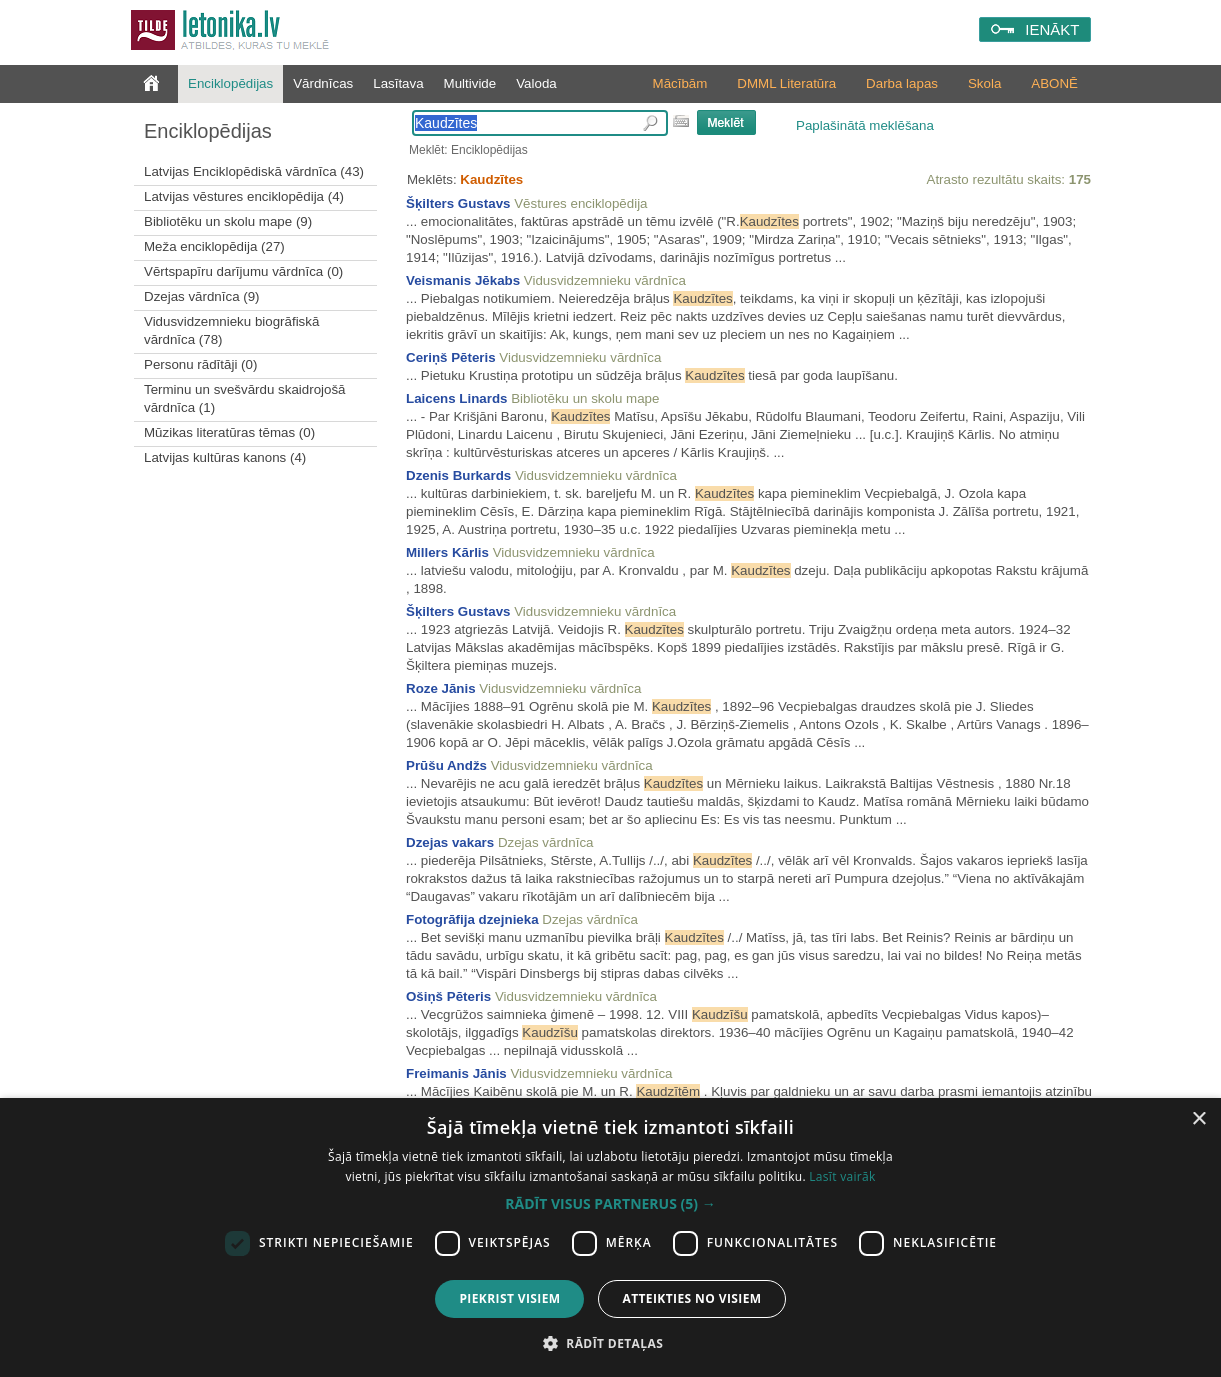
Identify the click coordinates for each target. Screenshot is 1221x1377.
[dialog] (610, 1237)
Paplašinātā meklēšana (865, 125)
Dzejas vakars (450, 842)
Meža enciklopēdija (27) (214, 246)
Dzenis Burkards (458, 475)
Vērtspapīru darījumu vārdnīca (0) (243, 271)
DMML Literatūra (786, 83)
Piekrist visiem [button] (509, 1298)
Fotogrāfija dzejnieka (472, 919)
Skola (984, 83)
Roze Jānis (441, 688)
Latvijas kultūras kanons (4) (225, 457)
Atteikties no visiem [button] (691, 1298)
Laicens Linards (456, 398)
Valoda (536, 83)
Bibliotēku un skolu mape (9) (228, 221)
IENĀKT (1052, 29)
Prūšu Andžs (446, 765)
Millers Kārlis (447, 552)
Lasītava (398, 83)
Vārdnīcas (323, 83)
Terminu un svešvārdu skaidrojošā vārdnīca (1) (245, 398)
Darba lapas (902, 83)
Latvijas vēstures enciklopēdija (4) (244, 196)
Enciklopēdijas (230, 83)
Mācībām (680, 83)
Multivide (470, 83)
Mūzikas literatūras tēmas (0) (229, 432)
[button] (610, 1204)
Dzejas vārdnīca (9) (202, 296)
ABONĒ (1054, 83)
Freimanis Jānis (456, 1073)
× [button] (1198, 1119)
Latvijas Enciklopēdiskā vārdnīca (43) (254, 171)
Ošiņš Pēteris (448, 996)
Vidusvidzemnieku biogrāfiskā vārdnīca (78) (231, 330)
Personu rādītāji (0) (200, 364)
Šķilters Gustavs (458, 203)
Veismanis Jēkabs (463, 280)
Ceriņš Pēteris (451, 357)
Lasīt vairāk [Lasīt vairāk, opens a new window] (842, 1176)
